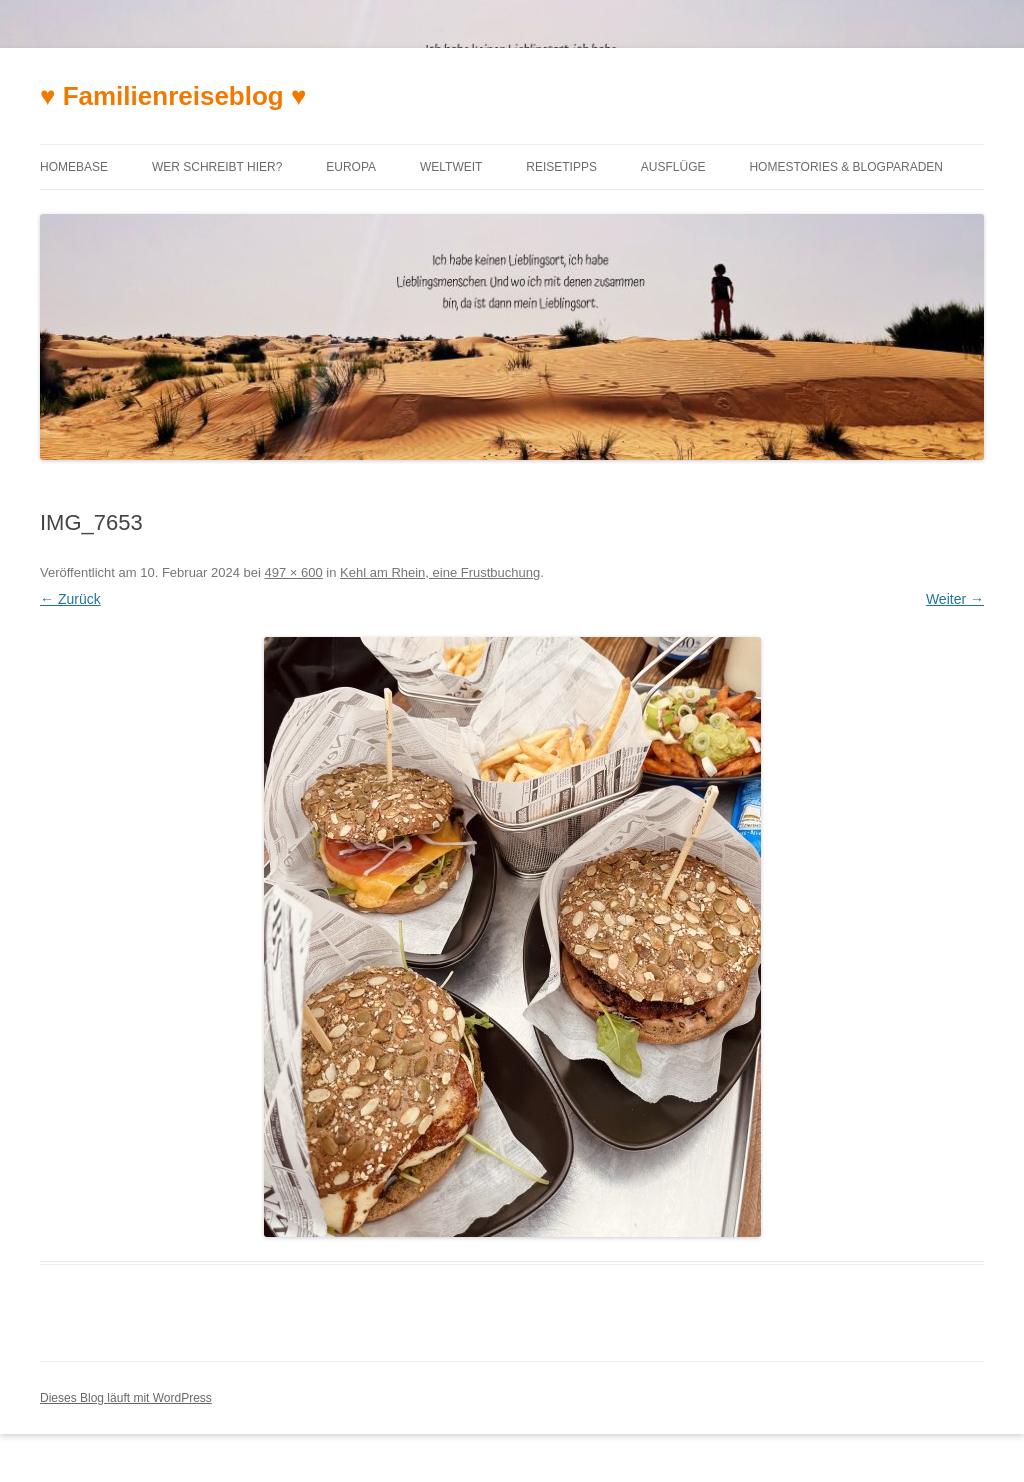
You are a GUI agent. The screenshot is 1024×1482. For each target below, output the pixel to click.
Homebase (74, 167)
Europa (351, 167)
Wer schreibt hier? (217, 167)
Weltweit (451, 167)
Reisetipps (561, 167)
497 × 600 (294, 572)
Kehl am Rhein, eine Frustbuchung (440, 572)
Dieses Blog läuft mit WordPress (126, 1398)
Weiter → (955, 599)
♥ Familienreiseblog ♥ (173, 96)
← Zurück (70, 599)
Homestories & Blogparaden (846, 167)
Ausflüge (673, 167)
